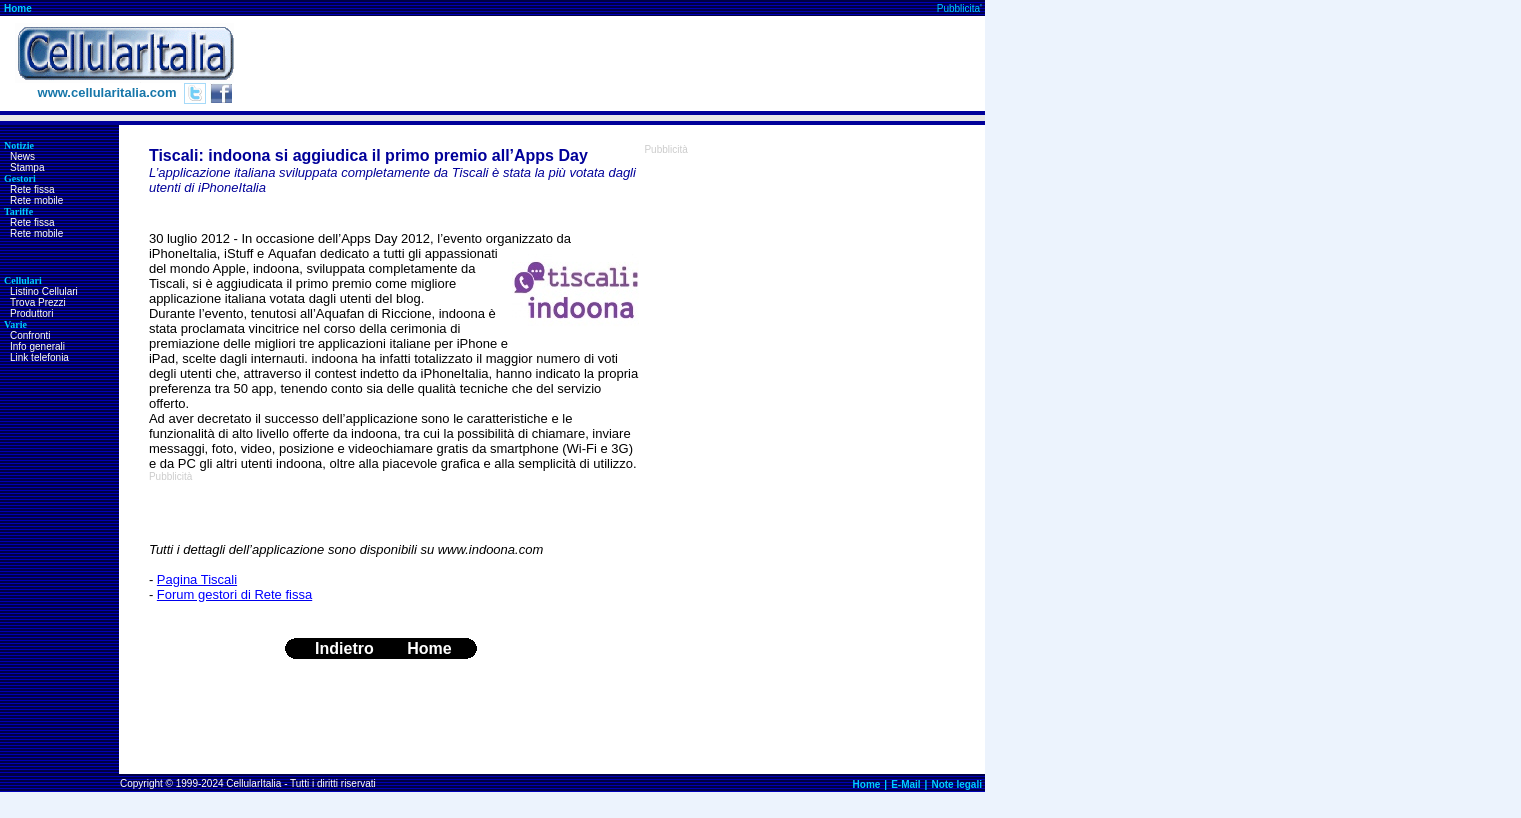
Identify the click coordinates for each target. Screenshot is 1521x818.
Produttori (31, 313)
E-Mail (905, 784)
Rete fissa (32, 189)
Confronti (30, 335)
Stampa (27, 167)
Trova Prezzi (38, 302)
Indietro (344, 648)
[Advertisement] (621, 64)
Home (18, 8)
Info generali (37, 346)
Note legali (956, 784)
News (22, 156)
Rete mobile (36, 200)
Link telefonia (39, 357)
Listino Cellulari (44, 291)
